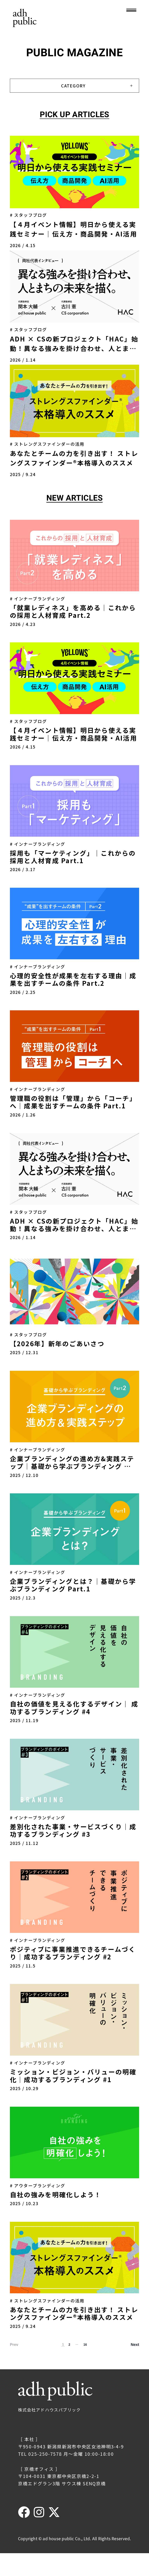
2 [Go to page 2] (69, 2367)
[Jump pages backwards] (77, 2367)
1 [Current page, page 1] (63, 2367)
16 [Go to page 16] (85, 2367)
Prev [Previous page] (14, 2367)
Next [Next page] (135, 2367)
